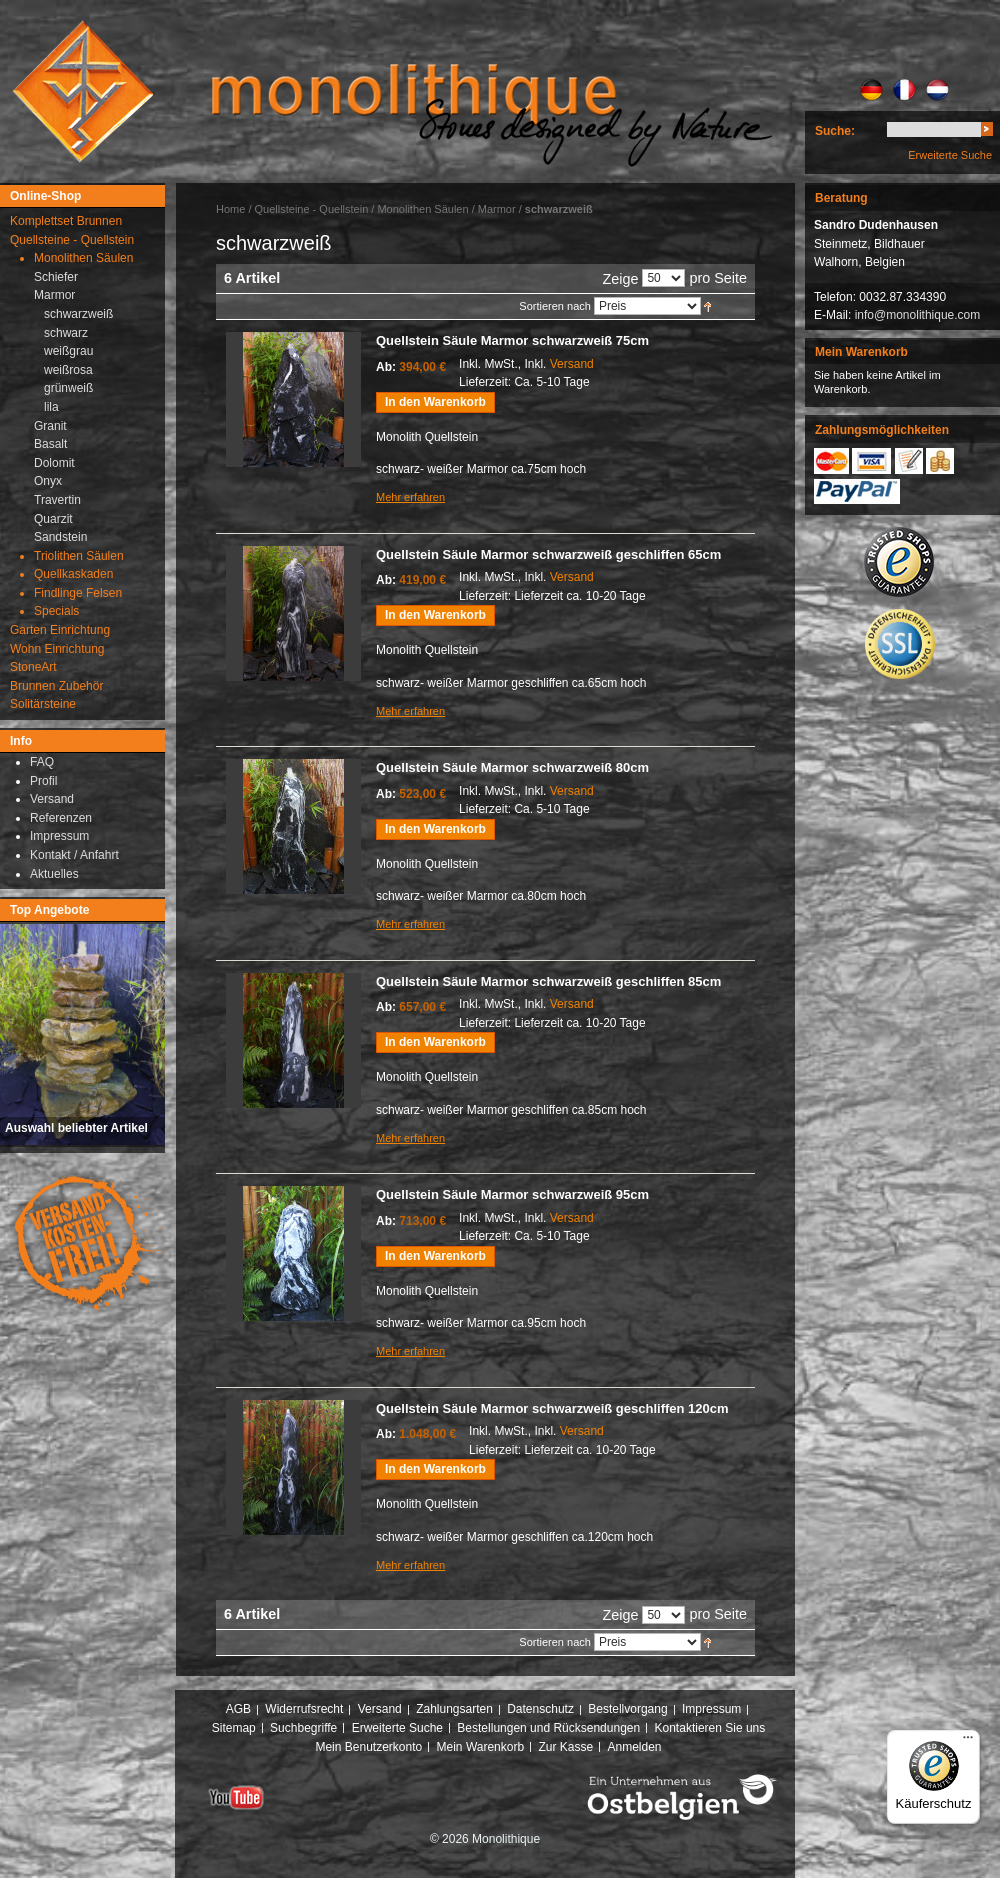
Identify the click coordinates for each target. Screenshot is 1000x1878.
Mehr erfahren (410, 497)
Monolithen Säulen (422, 209)
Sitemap (234, 1728)
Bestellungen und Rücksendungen (548, 1728)
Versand (572, 364)
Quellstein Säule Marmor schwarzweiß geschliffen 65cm (548, 554)
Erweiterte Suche (950, 155)
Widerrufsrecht (304, 1709)
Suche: (835, 131)
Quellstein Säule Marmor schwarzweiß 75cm (512, 340)
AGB (238, 1709)
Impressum (711, 1709)
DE (871, 90)
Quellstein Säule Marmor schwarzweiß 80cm (512, 767)
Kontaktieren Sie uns (710, 1728)
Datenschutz (540, 1709)
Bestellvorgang (627, 1709)
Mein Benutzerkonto (368, 1747)
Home (230, 209)
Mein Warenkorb (481, 1747)
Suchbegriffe (303, 1728)
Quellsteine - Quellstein (312, 209)
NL (937, 90)
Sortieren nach (555, 306)
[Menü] (968, 1742)
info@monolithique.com (918, 315)
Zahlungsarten (454, 1709)
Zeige (620, 279)
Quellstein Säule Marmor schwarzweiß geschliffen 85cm (548, 981)
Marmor (497, 209)
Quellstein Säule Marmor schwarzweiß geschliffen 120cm (552, 1408)
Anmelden (635, 1747)
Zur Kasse (565, 1747)
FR (904, 90)
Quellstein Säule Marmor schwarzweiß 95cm (512, 1194)
